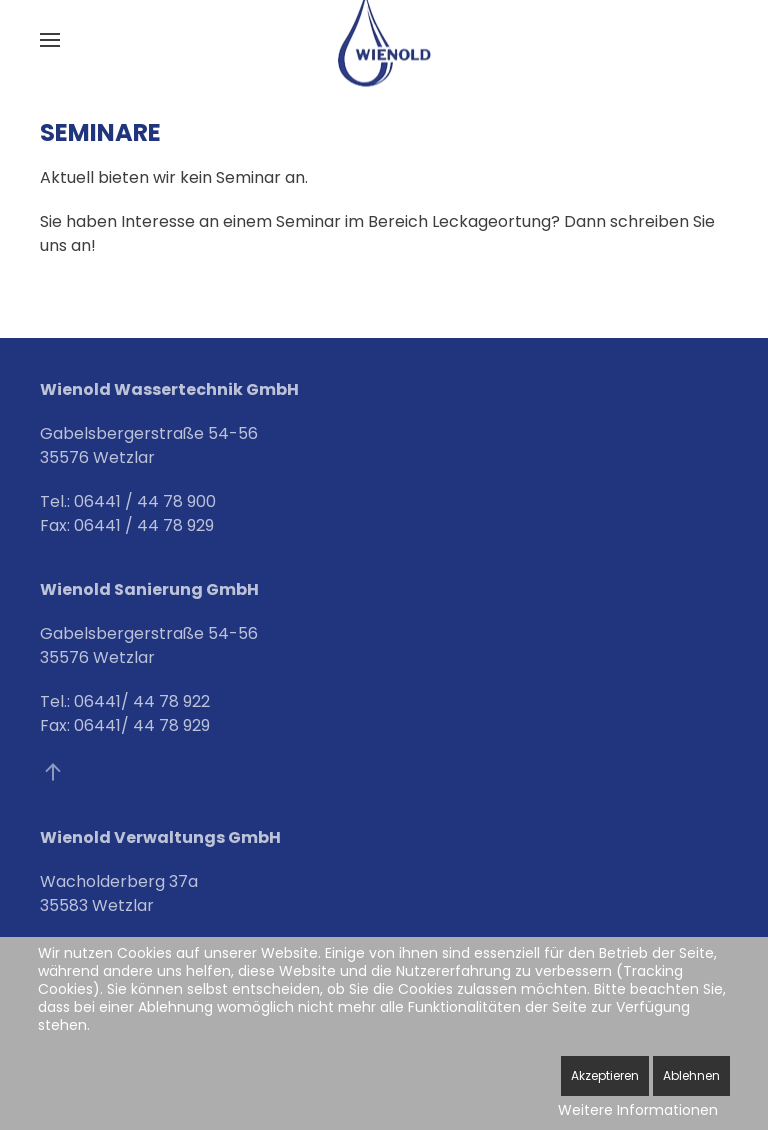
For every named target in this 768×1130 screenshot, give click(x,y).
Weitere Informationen (638, 1110)
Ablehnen (691, 1075)
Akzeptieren (605, 1075)
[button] (50, 40)
